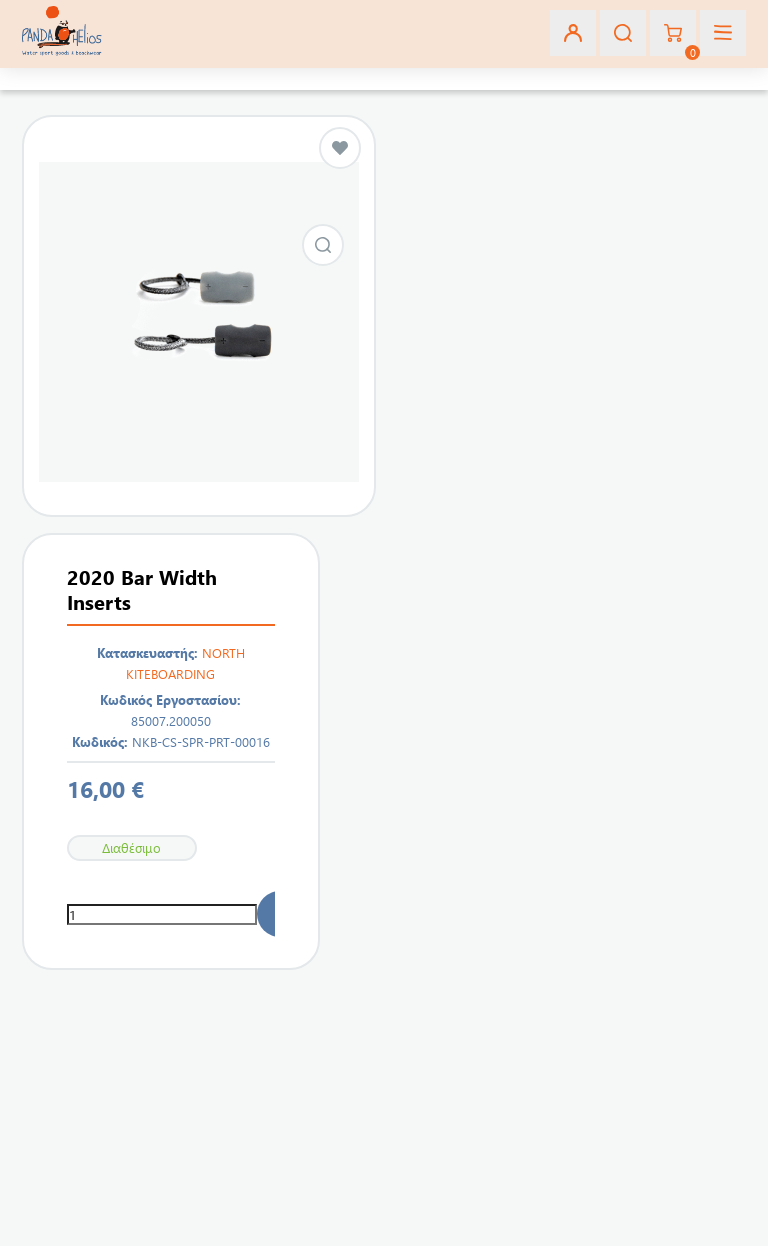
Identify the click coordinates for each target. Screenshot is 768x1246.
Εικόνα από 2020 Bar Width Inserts (323, 245)
